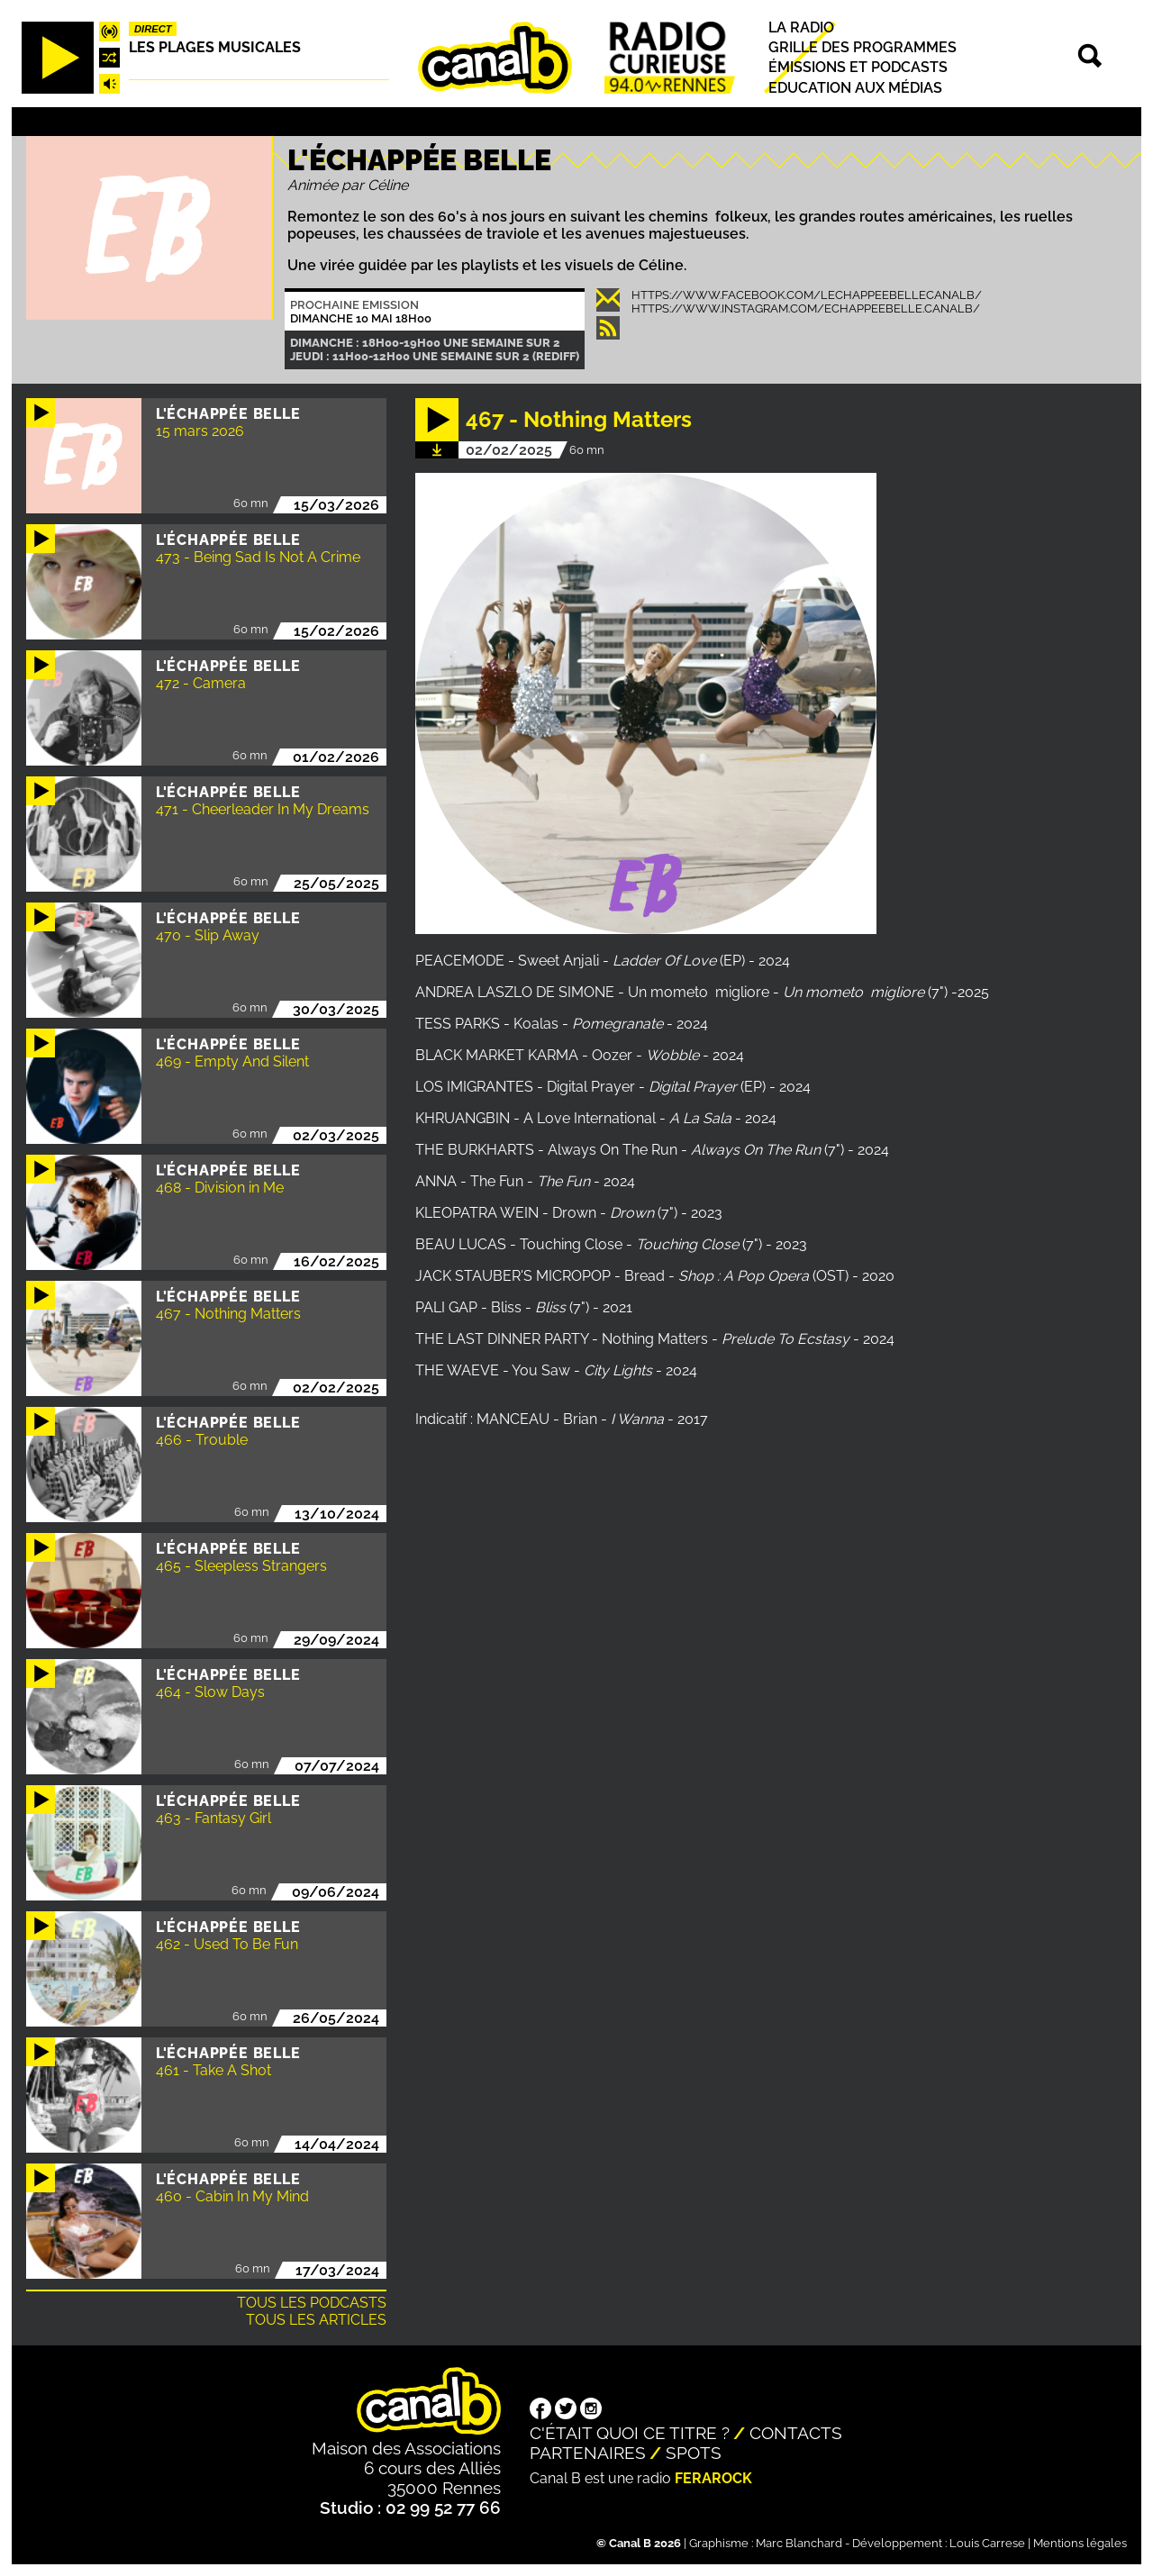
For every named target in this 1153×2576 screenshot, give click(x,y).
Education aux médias (855, 87)
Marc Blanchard (799, 2543)
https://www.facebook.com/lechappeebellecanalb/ (806, 295)
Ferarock (713, 2478)
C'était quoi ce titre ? (630, 2433)
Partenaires (588, 2453)
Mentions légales (1080, 2543)
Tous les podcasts (311, 2302)
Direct (153, 28)
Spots (694, 2453)
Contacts (795, 2433)
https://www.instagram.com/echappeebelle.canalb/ (805, 308)
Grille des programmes (862, 47)
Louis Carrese (987, 2543)
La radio (801, 27)
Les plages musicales (215, 47)
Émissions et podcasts (858, 68)
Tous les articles (316, 2319)
